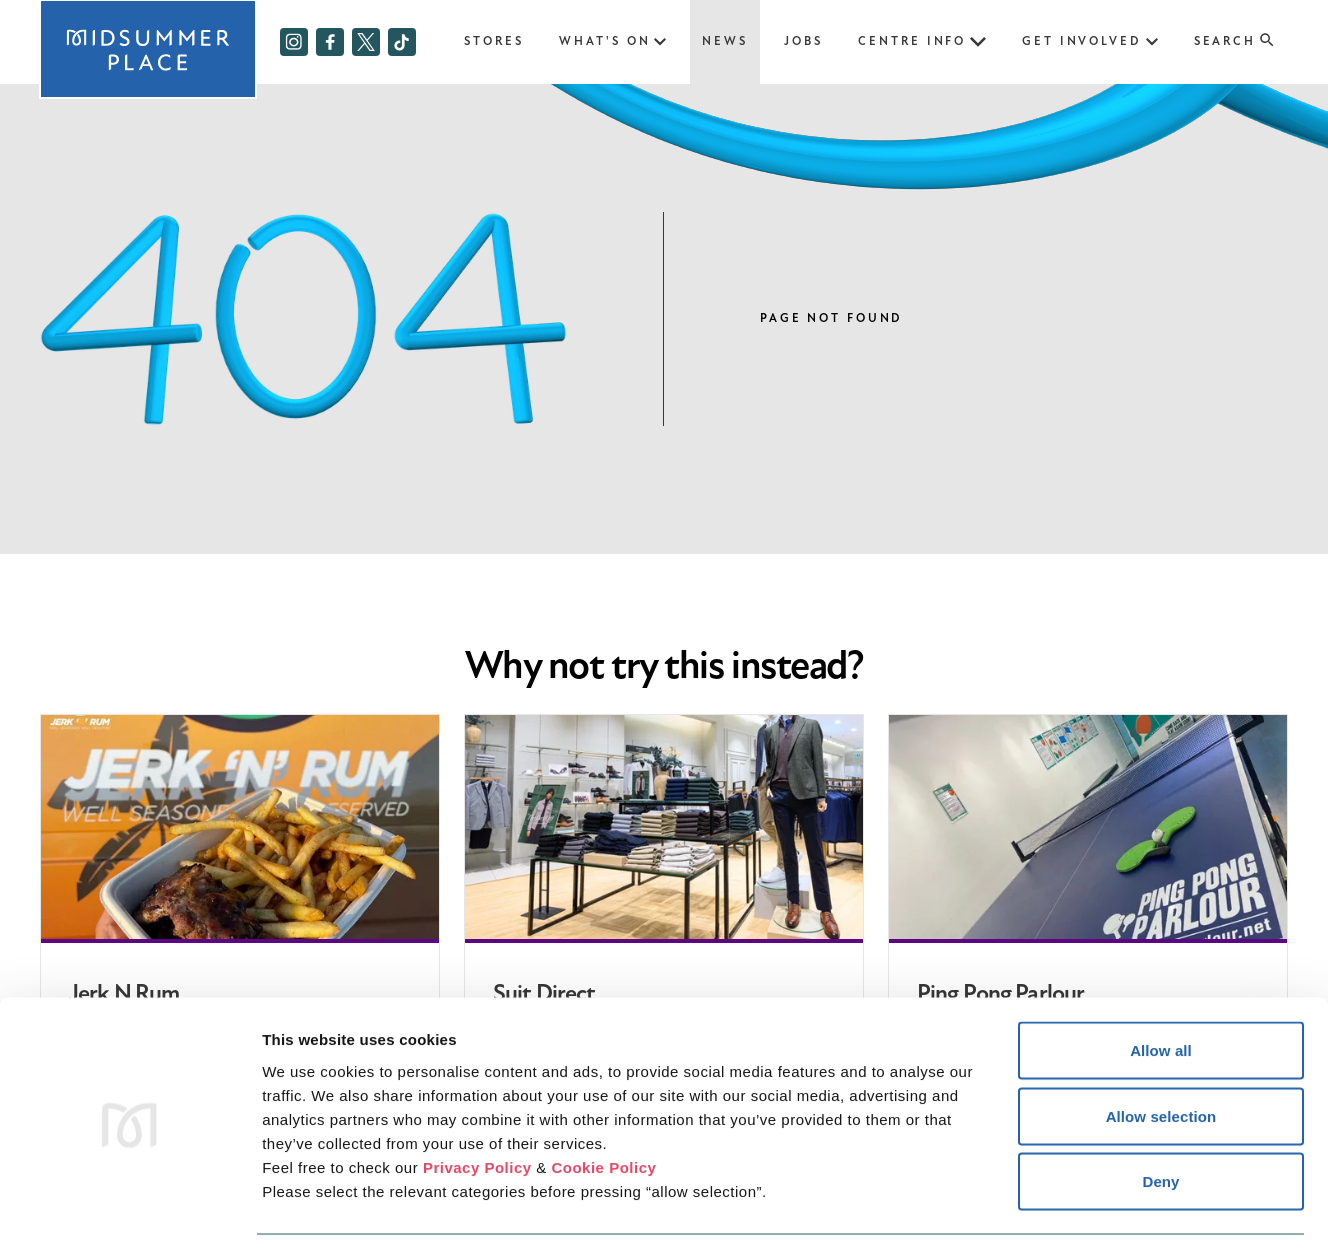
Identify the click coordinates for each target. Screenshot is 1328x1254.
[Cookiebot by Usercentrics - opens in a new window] (129, 1215)
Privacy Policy (477, 1107)
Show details (1049, 1214)
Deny (1160, 1122)
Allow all (1161, 991)
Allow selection (1161, 1057)
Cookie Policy (603, 1107)
